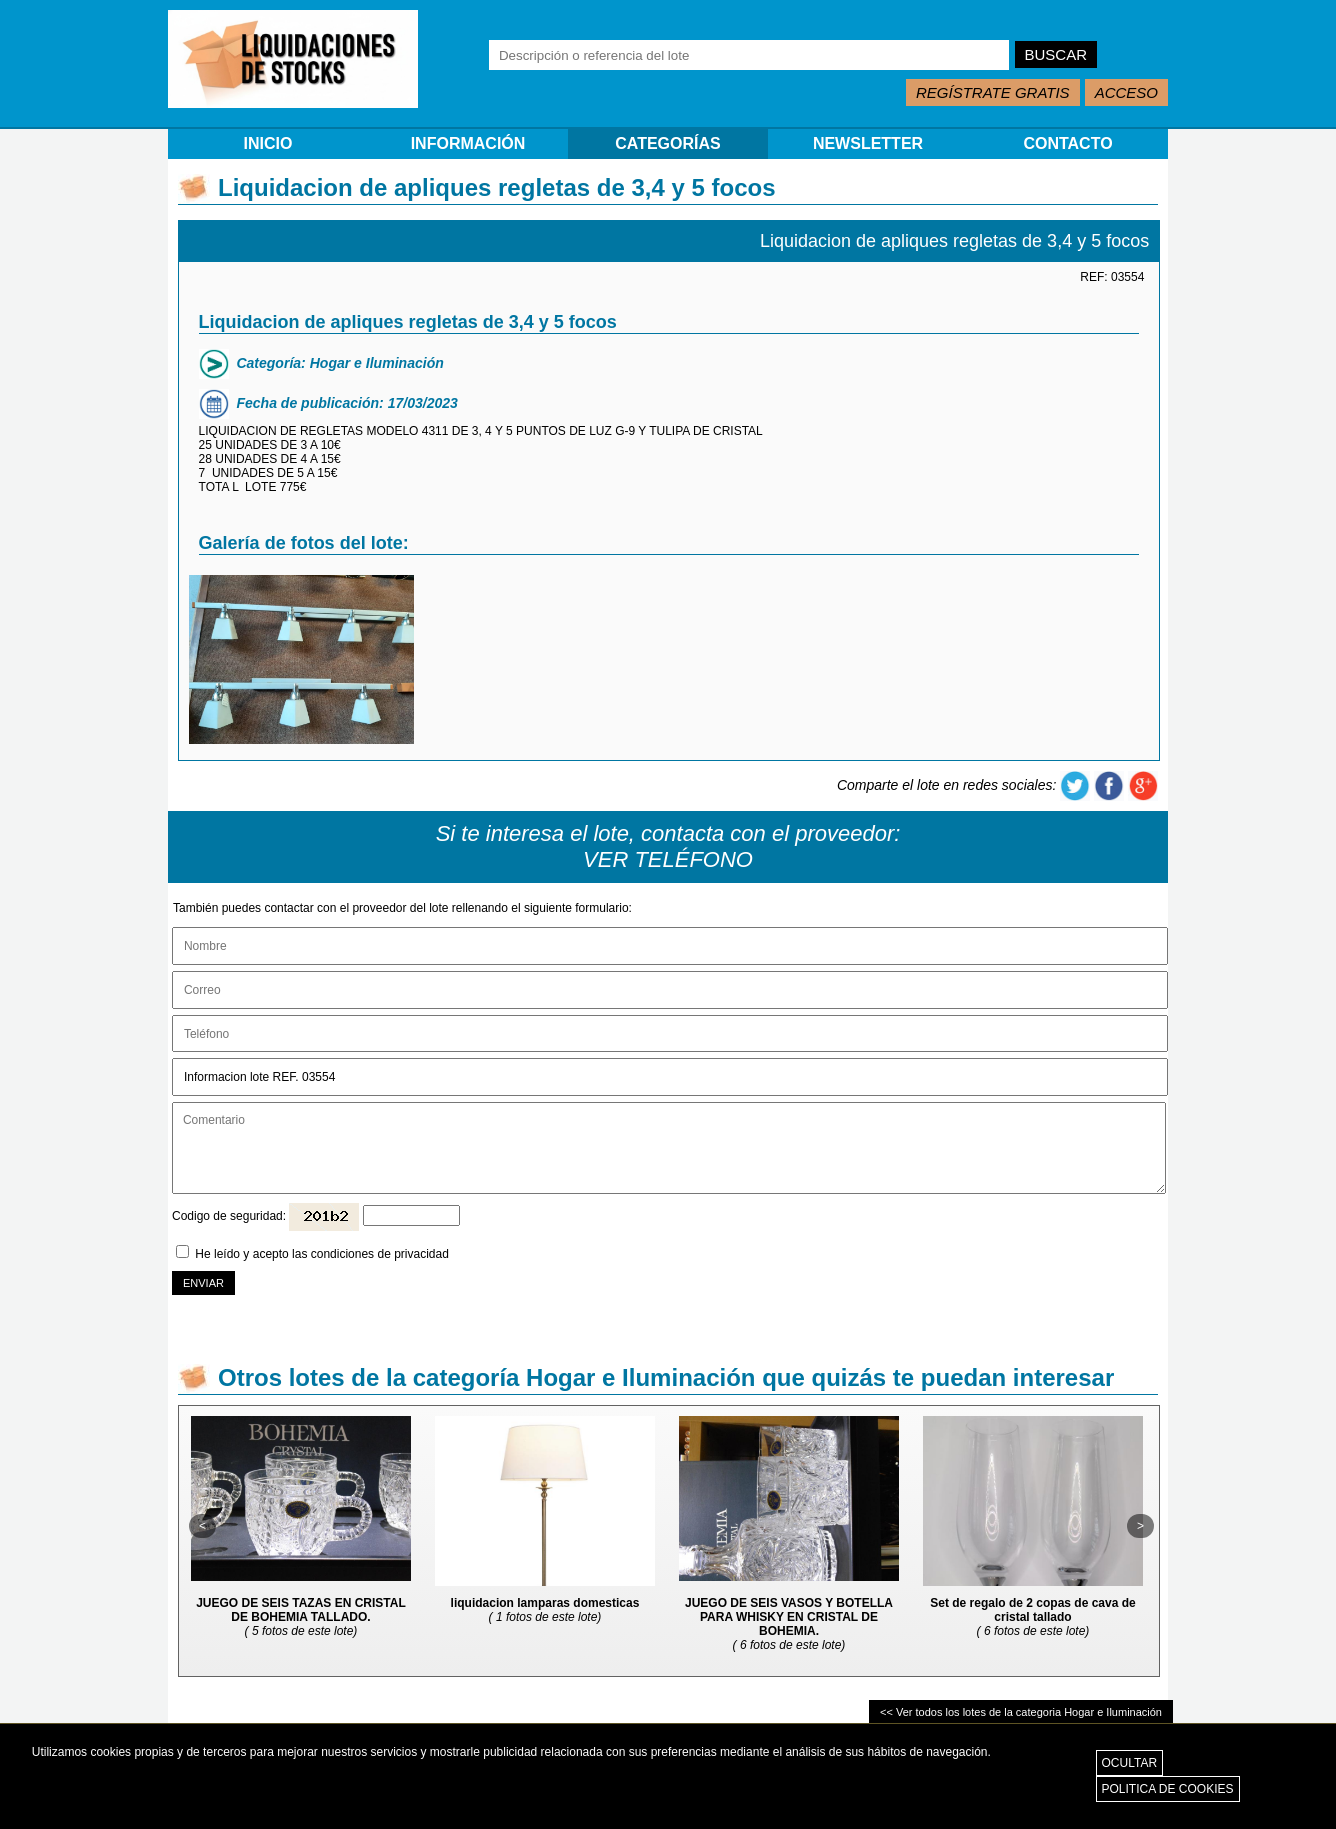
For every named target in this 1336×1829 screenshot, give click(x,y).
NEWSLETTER (868, 143)
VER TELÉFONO (668, 859)
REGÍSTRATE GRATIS (993, 92)
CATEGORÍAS (667, 143)
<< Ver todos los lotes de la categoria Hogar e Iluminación (1021, 1712)
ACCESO (1126, 92)
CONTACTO (1067, 143)
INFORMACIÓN (468, 143)
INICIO (268, 143)
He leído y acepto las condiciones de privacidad (322, 1254)
